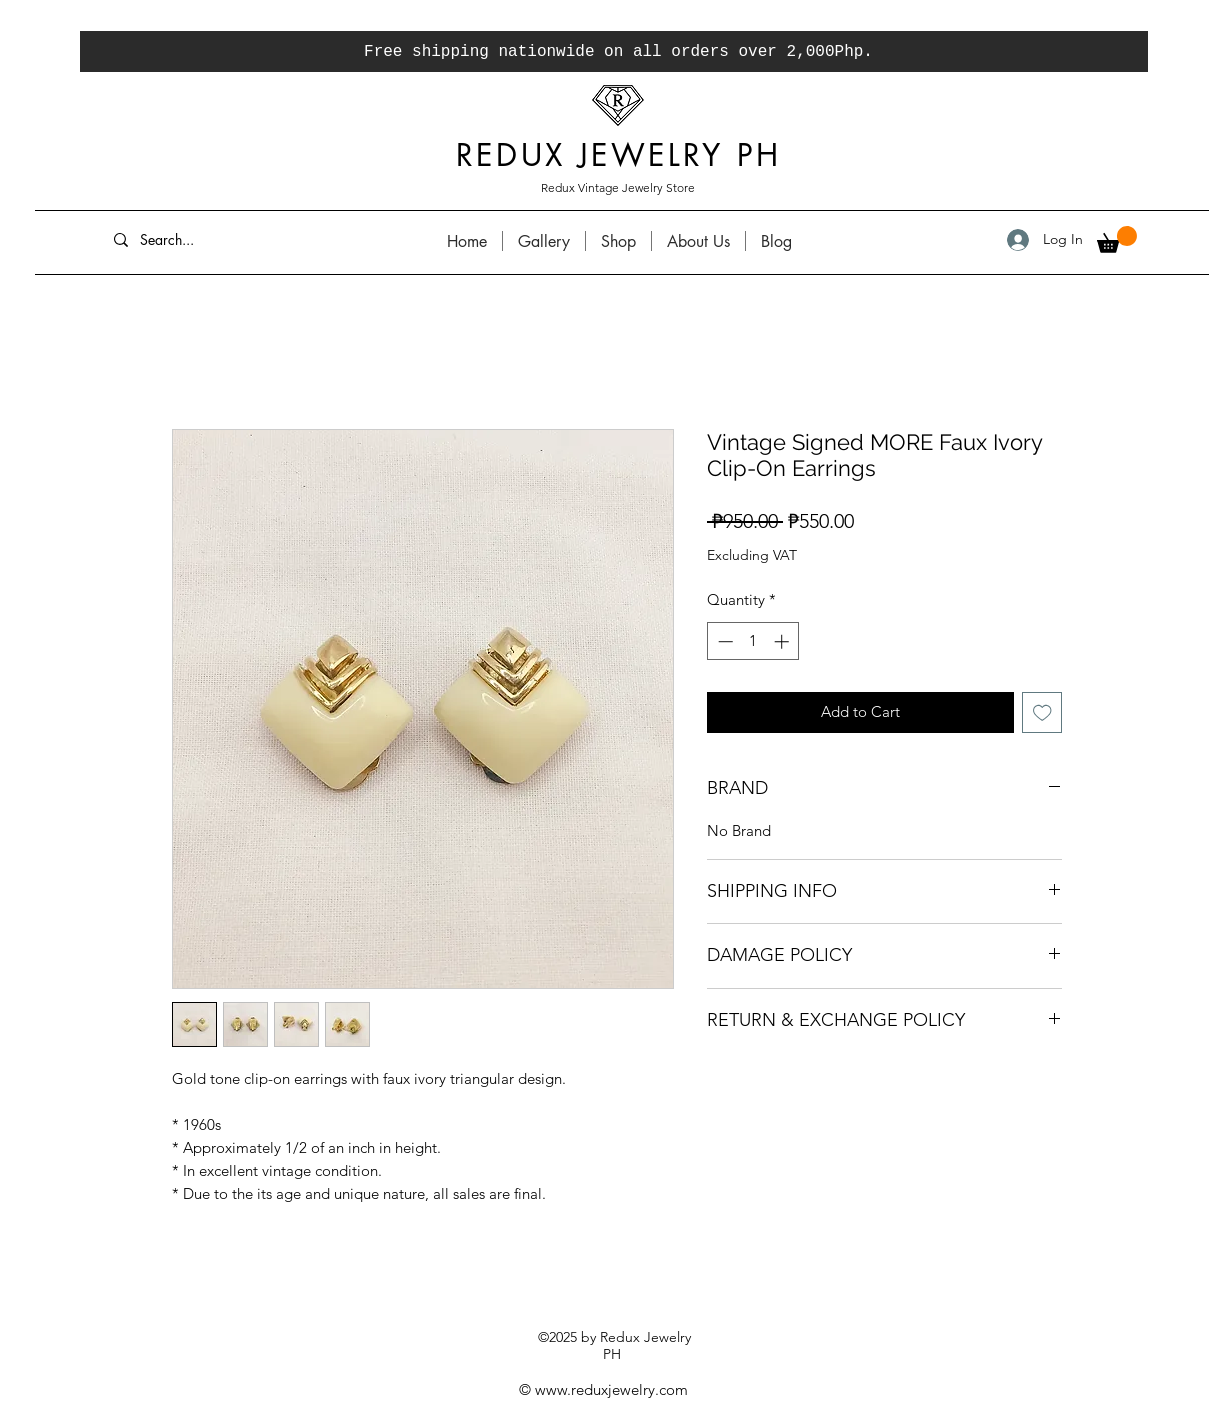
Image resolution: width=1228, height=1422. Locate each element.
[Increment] (783, 641)
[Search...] (252, 239)
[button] (1117, 239)
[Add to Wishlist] (1042, 712)
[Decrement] (723, 641)
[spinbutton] (753, 641)
